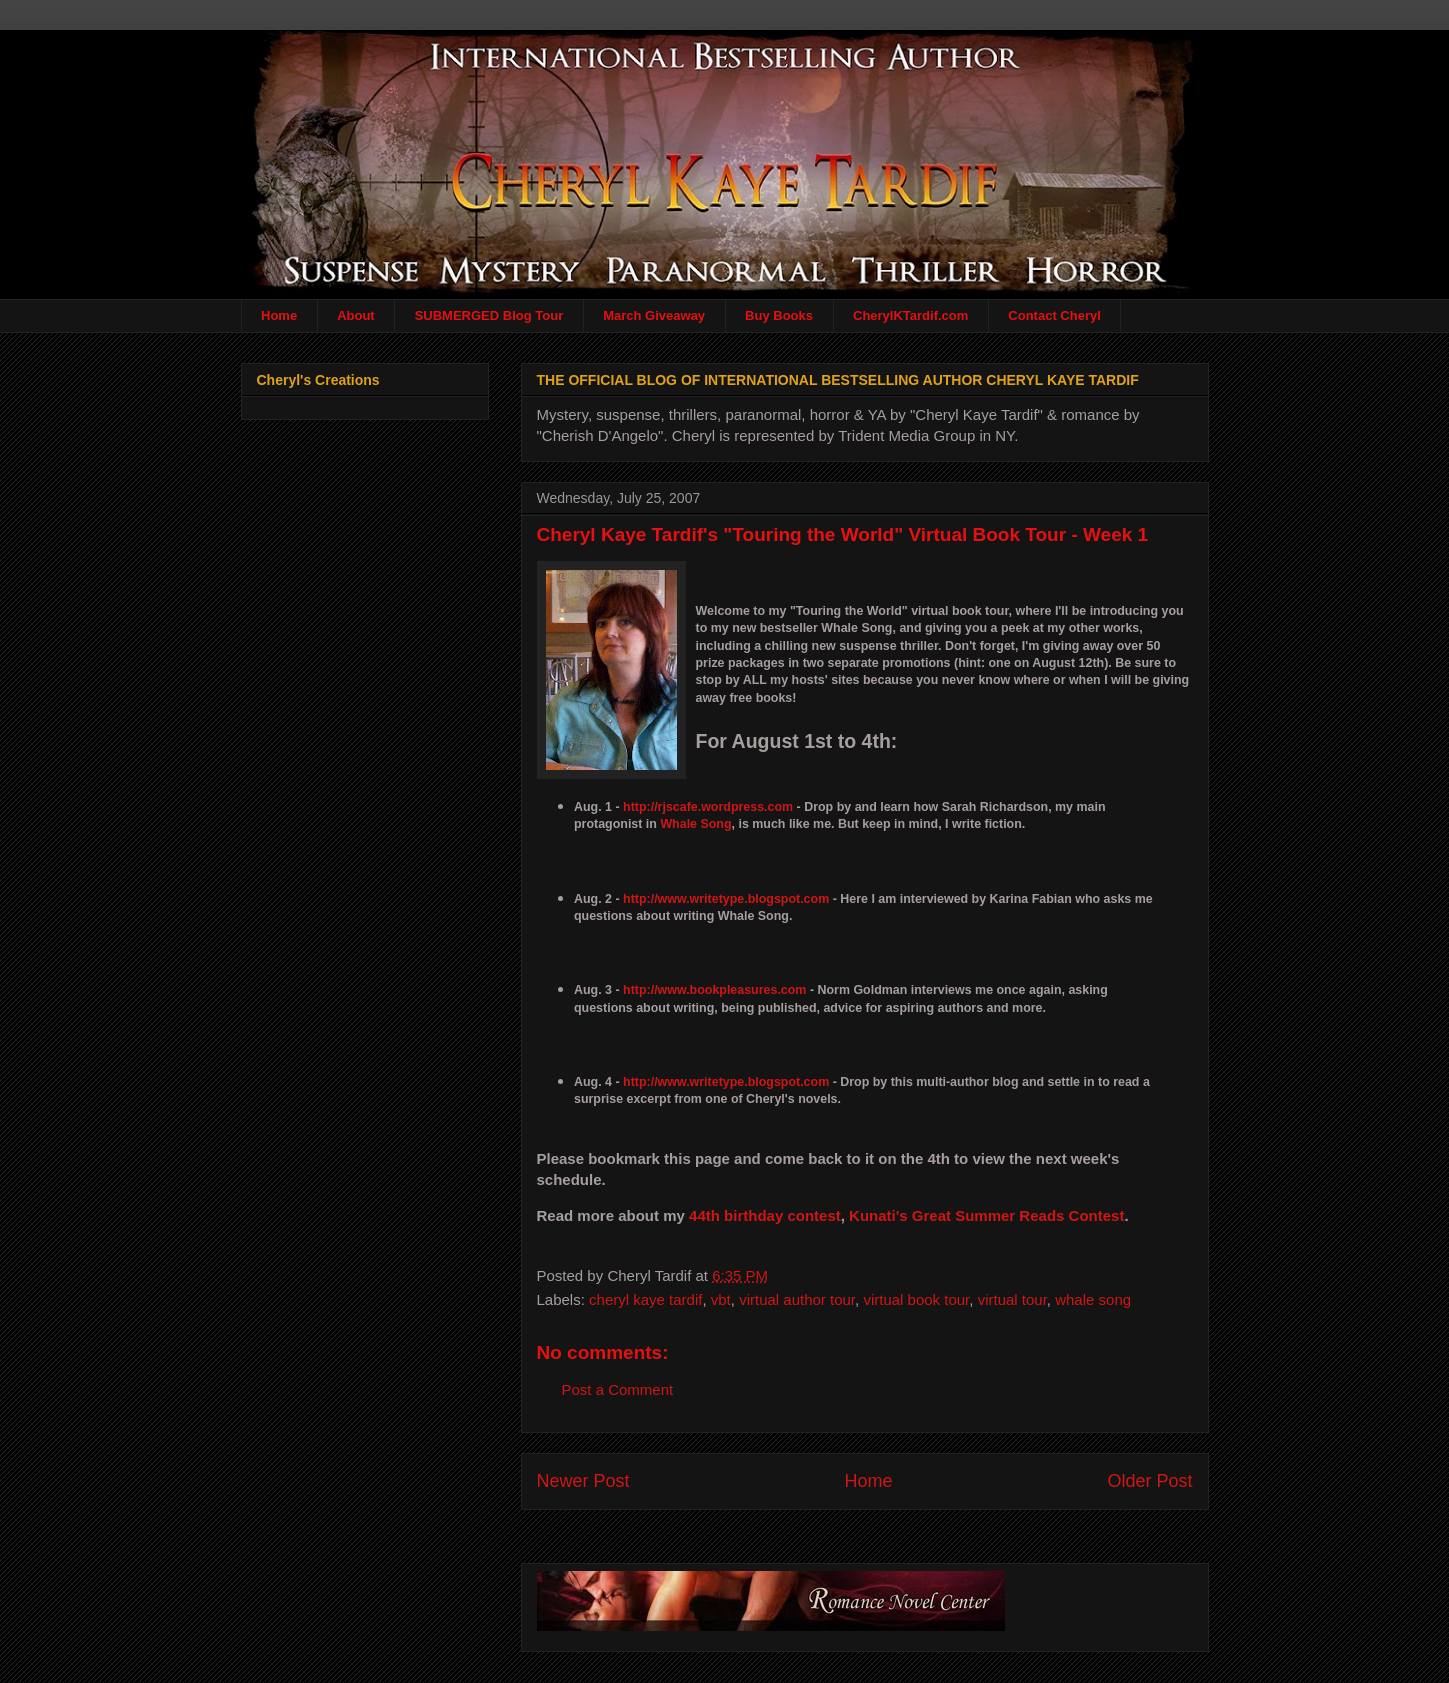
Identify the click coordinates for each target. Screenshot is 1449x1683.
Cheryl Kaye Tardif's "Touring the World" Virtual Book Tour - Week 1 (843, 534)
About (356, 315)
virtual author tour (797, 1299)
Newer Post (583, 1481)
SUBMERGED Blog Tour (489, 315)
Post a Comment (618, 1389)
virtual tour (1012, 1299)
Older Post (1149, 1481)
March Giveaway (654, 315)
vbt (721, 1299)
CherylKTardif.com (910, 315)
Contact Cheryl (1054, 315)
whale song (1093, 1299)
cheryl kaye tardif (645, 1299)
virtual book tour (916, 1299)
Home (279, 315)
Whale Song (695, 824)
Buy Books (779, 315)
